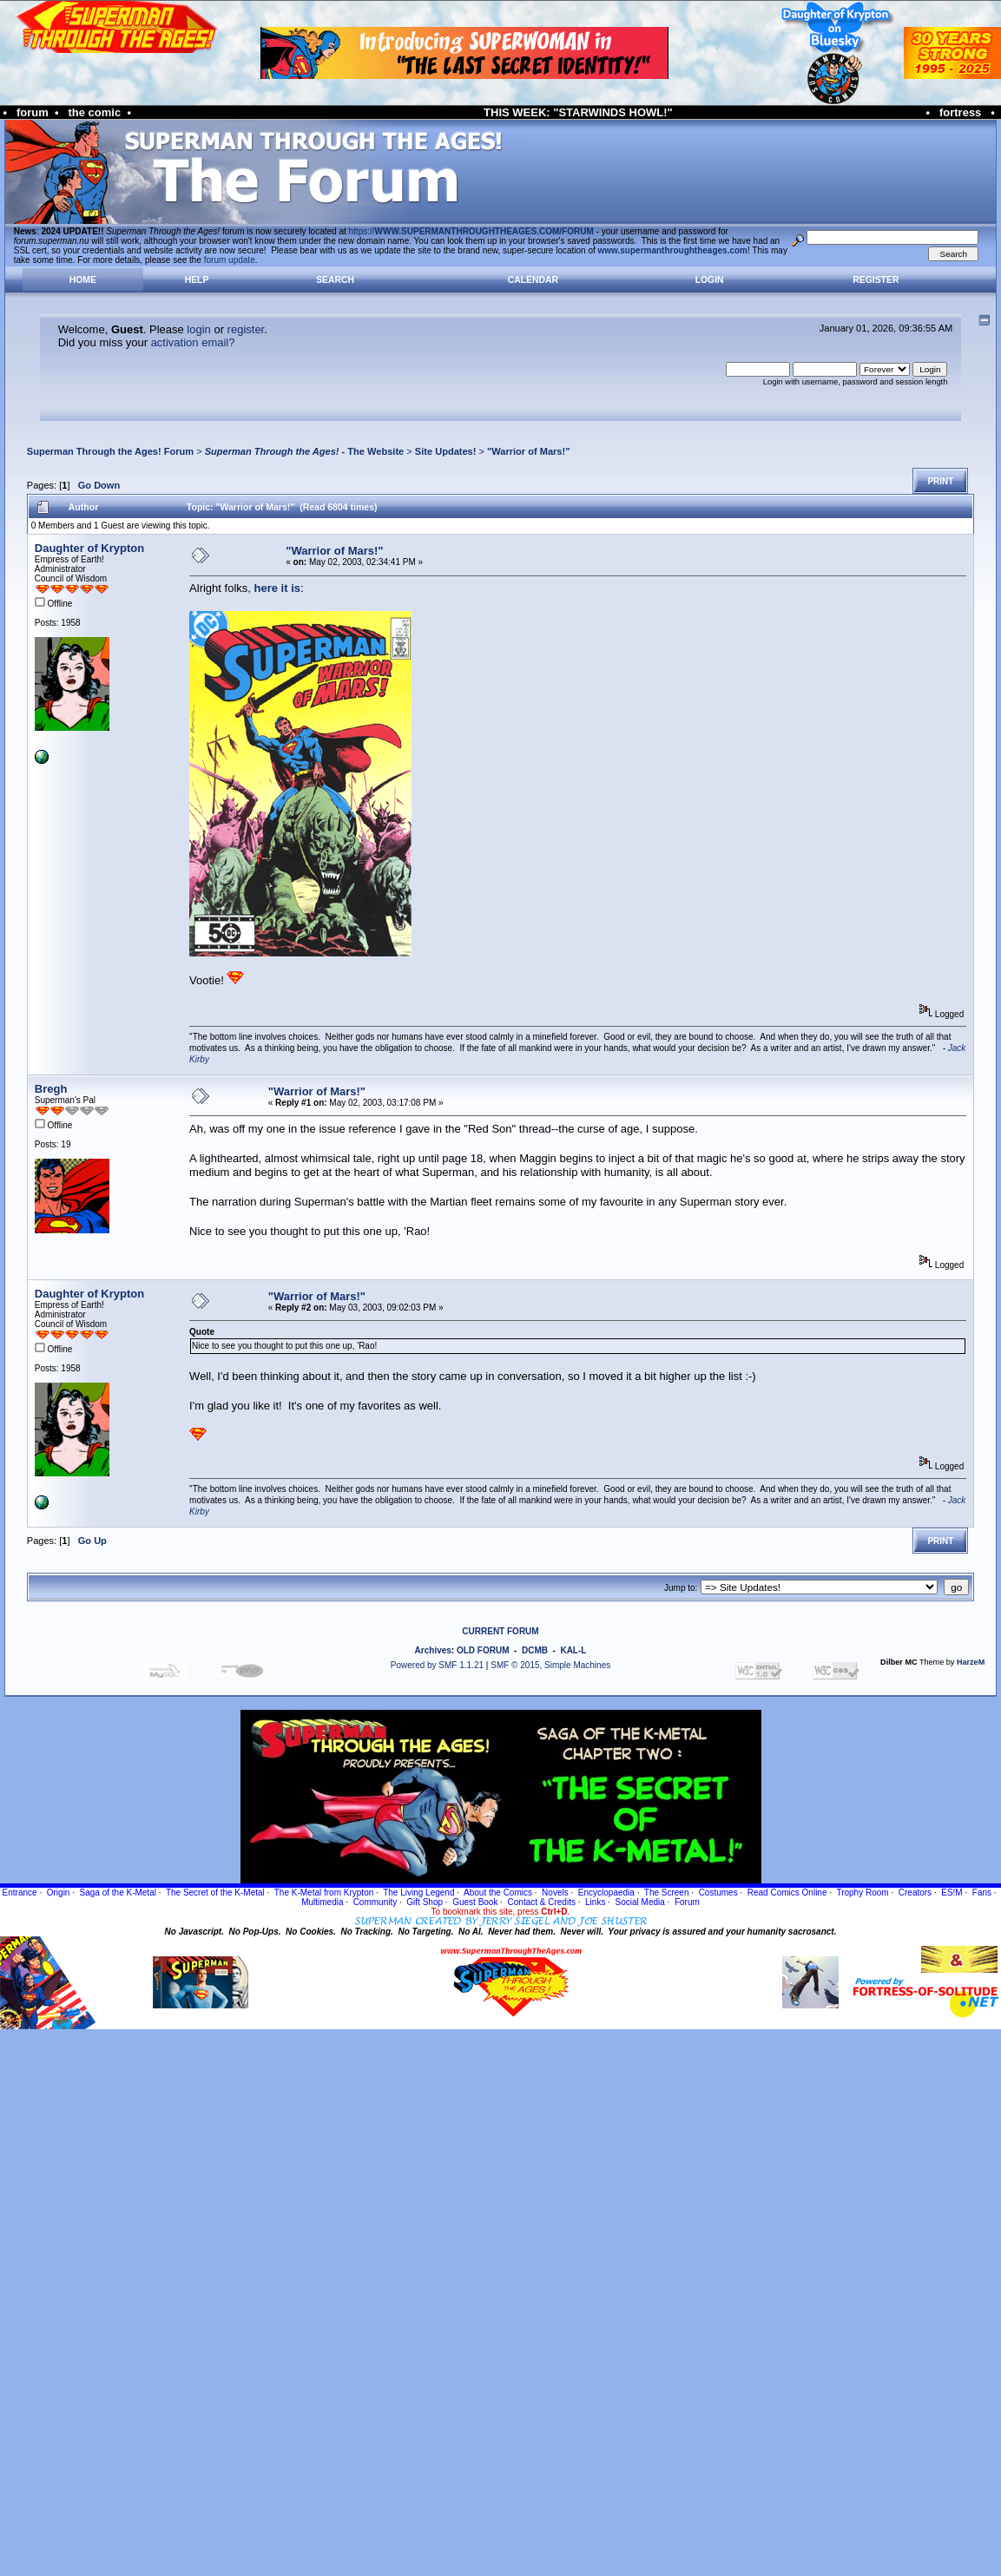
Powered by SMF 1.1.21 (437, 1665)
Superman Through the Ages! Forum (110, 451)
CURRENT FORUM (500, 1631)
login (198, 329)
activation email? (193, 342)
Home (82, 280)
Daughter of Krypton (89, 548)
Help (197, 280)
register (246, 329)
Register (876, 280)
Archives (433, 1650)
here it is (277, 588)
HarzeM (971, 1662)
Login (709, 280)
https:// (471, 231)
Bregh (51, 1088)
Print (940, 481)
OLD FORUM (483, 1650)
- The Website (305, 451)
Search (335, 280)
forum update (229, 260)
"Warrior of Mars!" (528, 451)
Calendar (533, 280)
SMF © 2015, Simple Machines (550, 1665)
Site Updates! (446, 451)
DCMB (535, 1650)
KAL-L (573, 1650)
